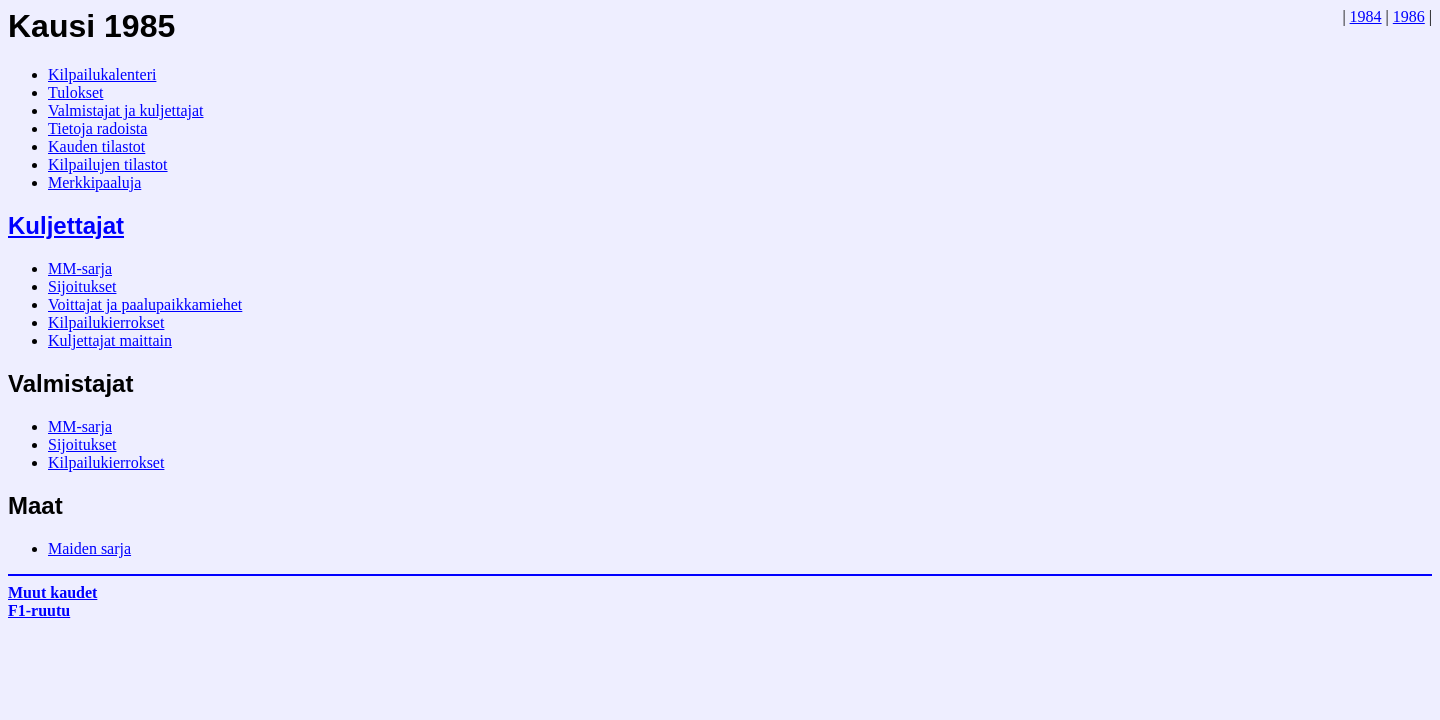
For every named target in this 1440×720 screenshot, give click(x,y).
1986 (1409, 16)
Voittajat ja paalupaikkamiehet (145, 304)
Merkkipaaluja (94, 182)
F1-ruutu (39, 610)
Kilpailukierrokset (106, 322)
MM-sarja (80, 268)
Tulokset (75, 92)
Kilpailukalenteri (102, 74)
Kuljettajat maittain (110, 340)
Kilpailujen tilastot (108, 164)
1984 (1366, 16)
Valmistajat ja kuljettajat (126, 110)
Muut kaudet (52, 592)
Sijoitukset (82, 286)
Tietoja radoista (97, 128)
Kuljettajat (66, 225)
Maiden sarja (89, 548)
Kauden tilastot (96, 146)
